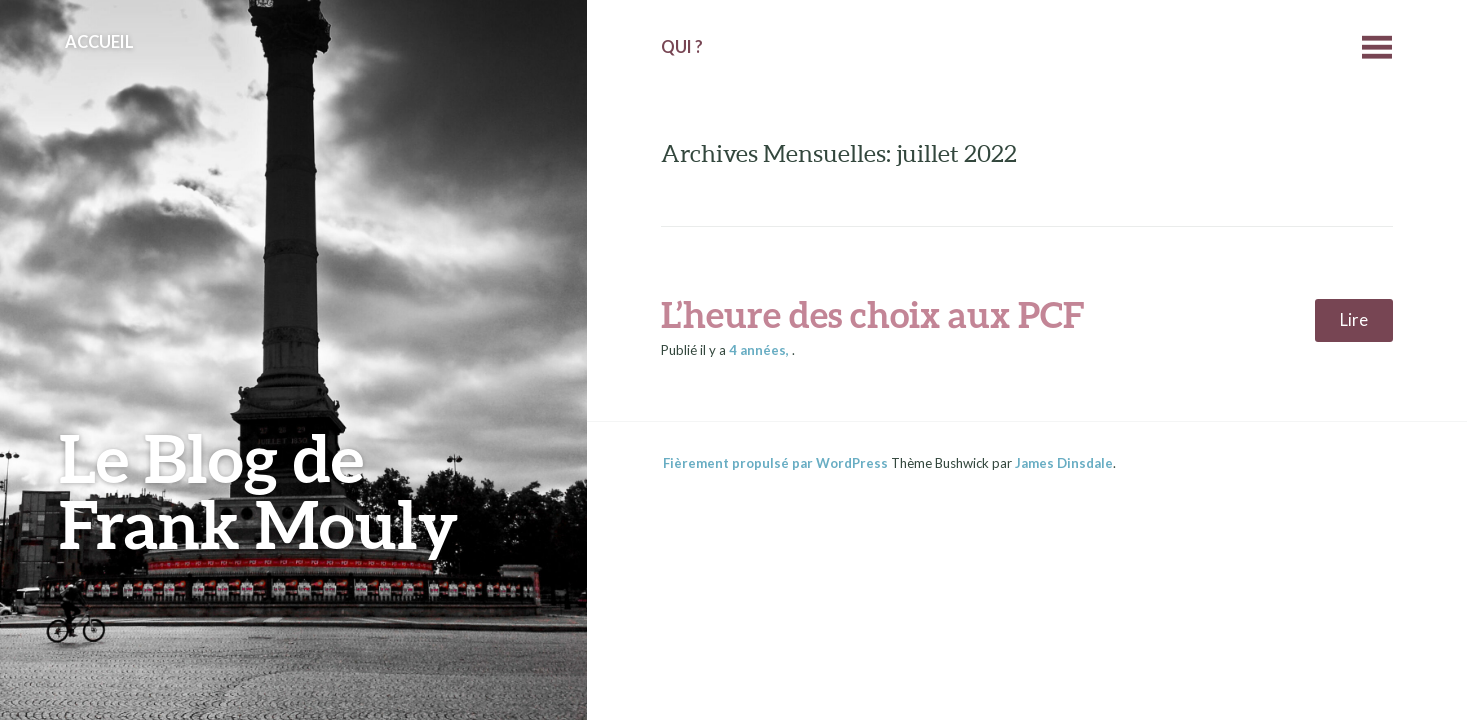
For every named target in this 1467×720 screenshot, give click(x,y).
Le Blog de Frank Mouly (258, 490)
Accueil (99, 42)
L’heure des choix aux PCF (872, 314)
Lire (1354, 320)
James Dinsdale (1064, 463)
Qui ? (682, 47)
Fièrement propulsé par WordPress (775, 463)
